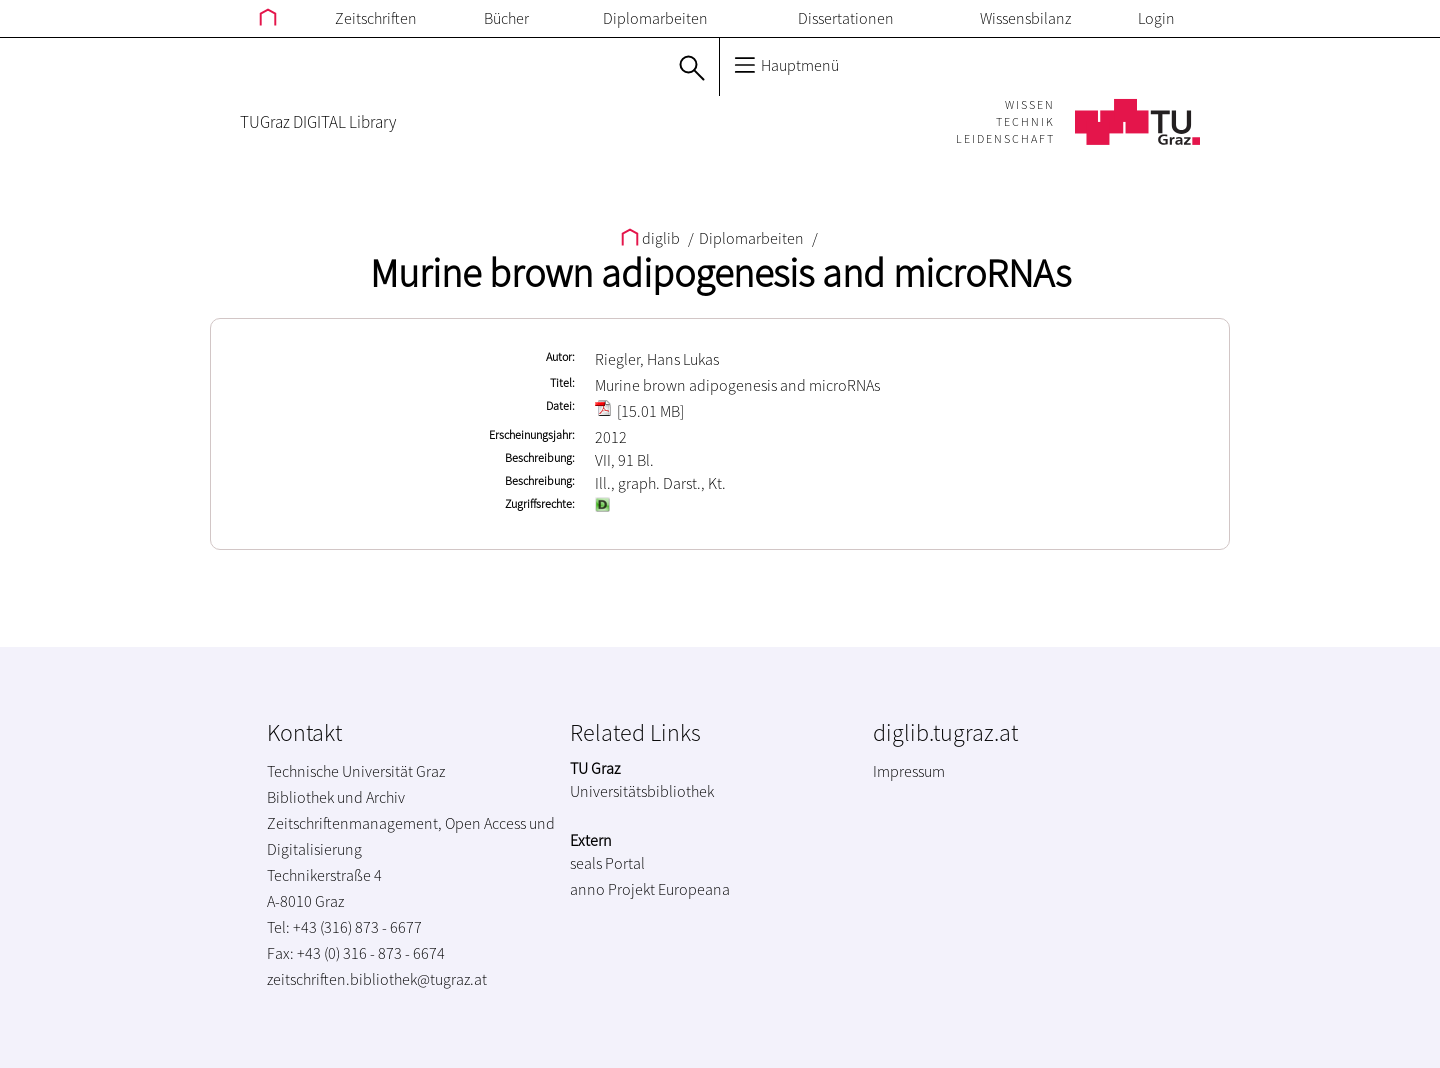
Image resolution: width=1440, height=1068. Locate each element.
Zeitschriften (376, 18)
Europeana (694, 889)
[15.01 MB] (639, 411)
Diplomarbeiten (655, 18)
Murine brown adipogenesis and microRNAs (720, 273)
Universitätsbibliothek (642, 791)
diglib (652, 238)
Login (1156, 18)
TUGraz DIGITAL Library (318, 122)
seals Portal (607, 863)
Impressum (909, 771)
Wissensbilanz (1025, 18)
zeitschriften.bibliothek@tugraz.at (377, 979)
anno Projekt (612, 889)
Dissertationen (846, 18)
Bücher (506, 18)
